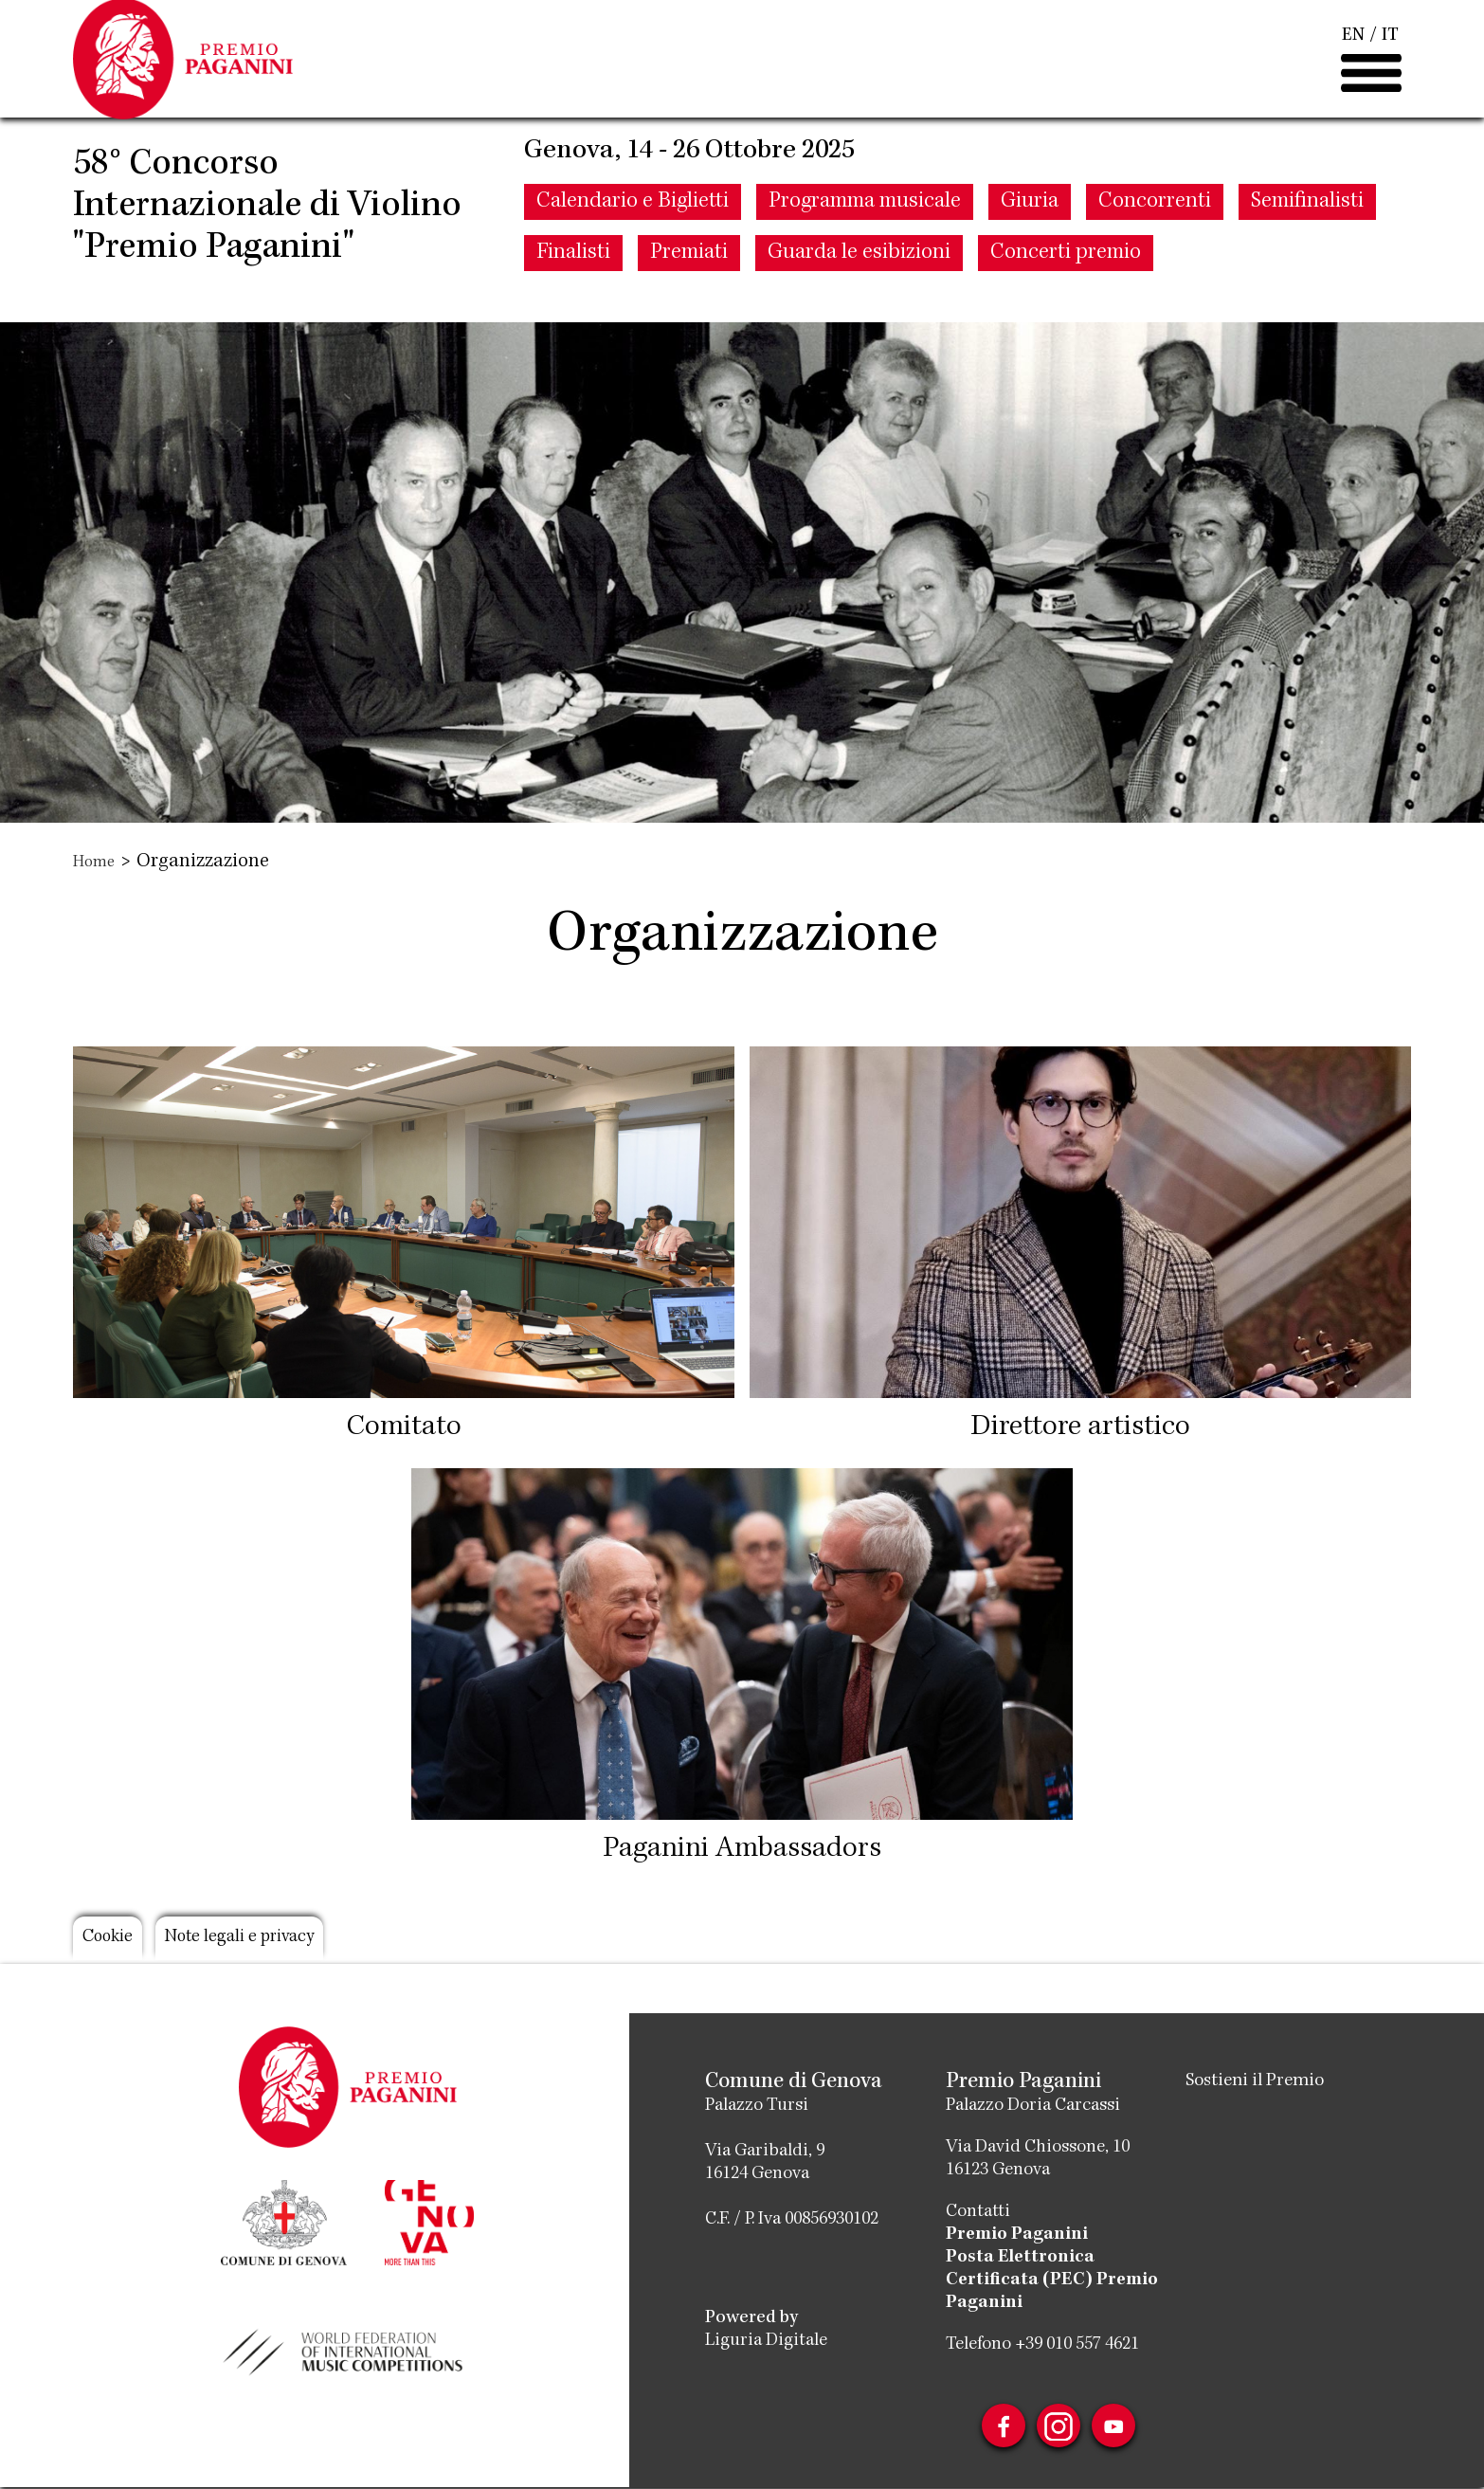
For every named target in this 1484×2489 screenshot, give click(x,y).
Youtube (1121, 2427)
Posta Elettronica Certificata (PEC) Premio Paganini (1052, 2280)
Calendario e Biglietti (632, 243)
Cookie (113, 1940)
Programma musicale (865, 243)
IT (1390, 56)
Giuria (1030, 243)
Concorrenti (1154, 243)
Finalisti (573, 294)
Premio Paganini (1017, 2235)
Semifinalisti (1307, 243)
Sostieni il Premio (1260, 2081)
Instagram (1058, 2427)
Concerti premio (1065, 294)
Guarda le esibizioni (859, 294)
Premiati (689, 294)
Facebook (996, 2427)
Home (96, 862)
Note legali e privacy (266, 1940)
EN (1353, 56)
